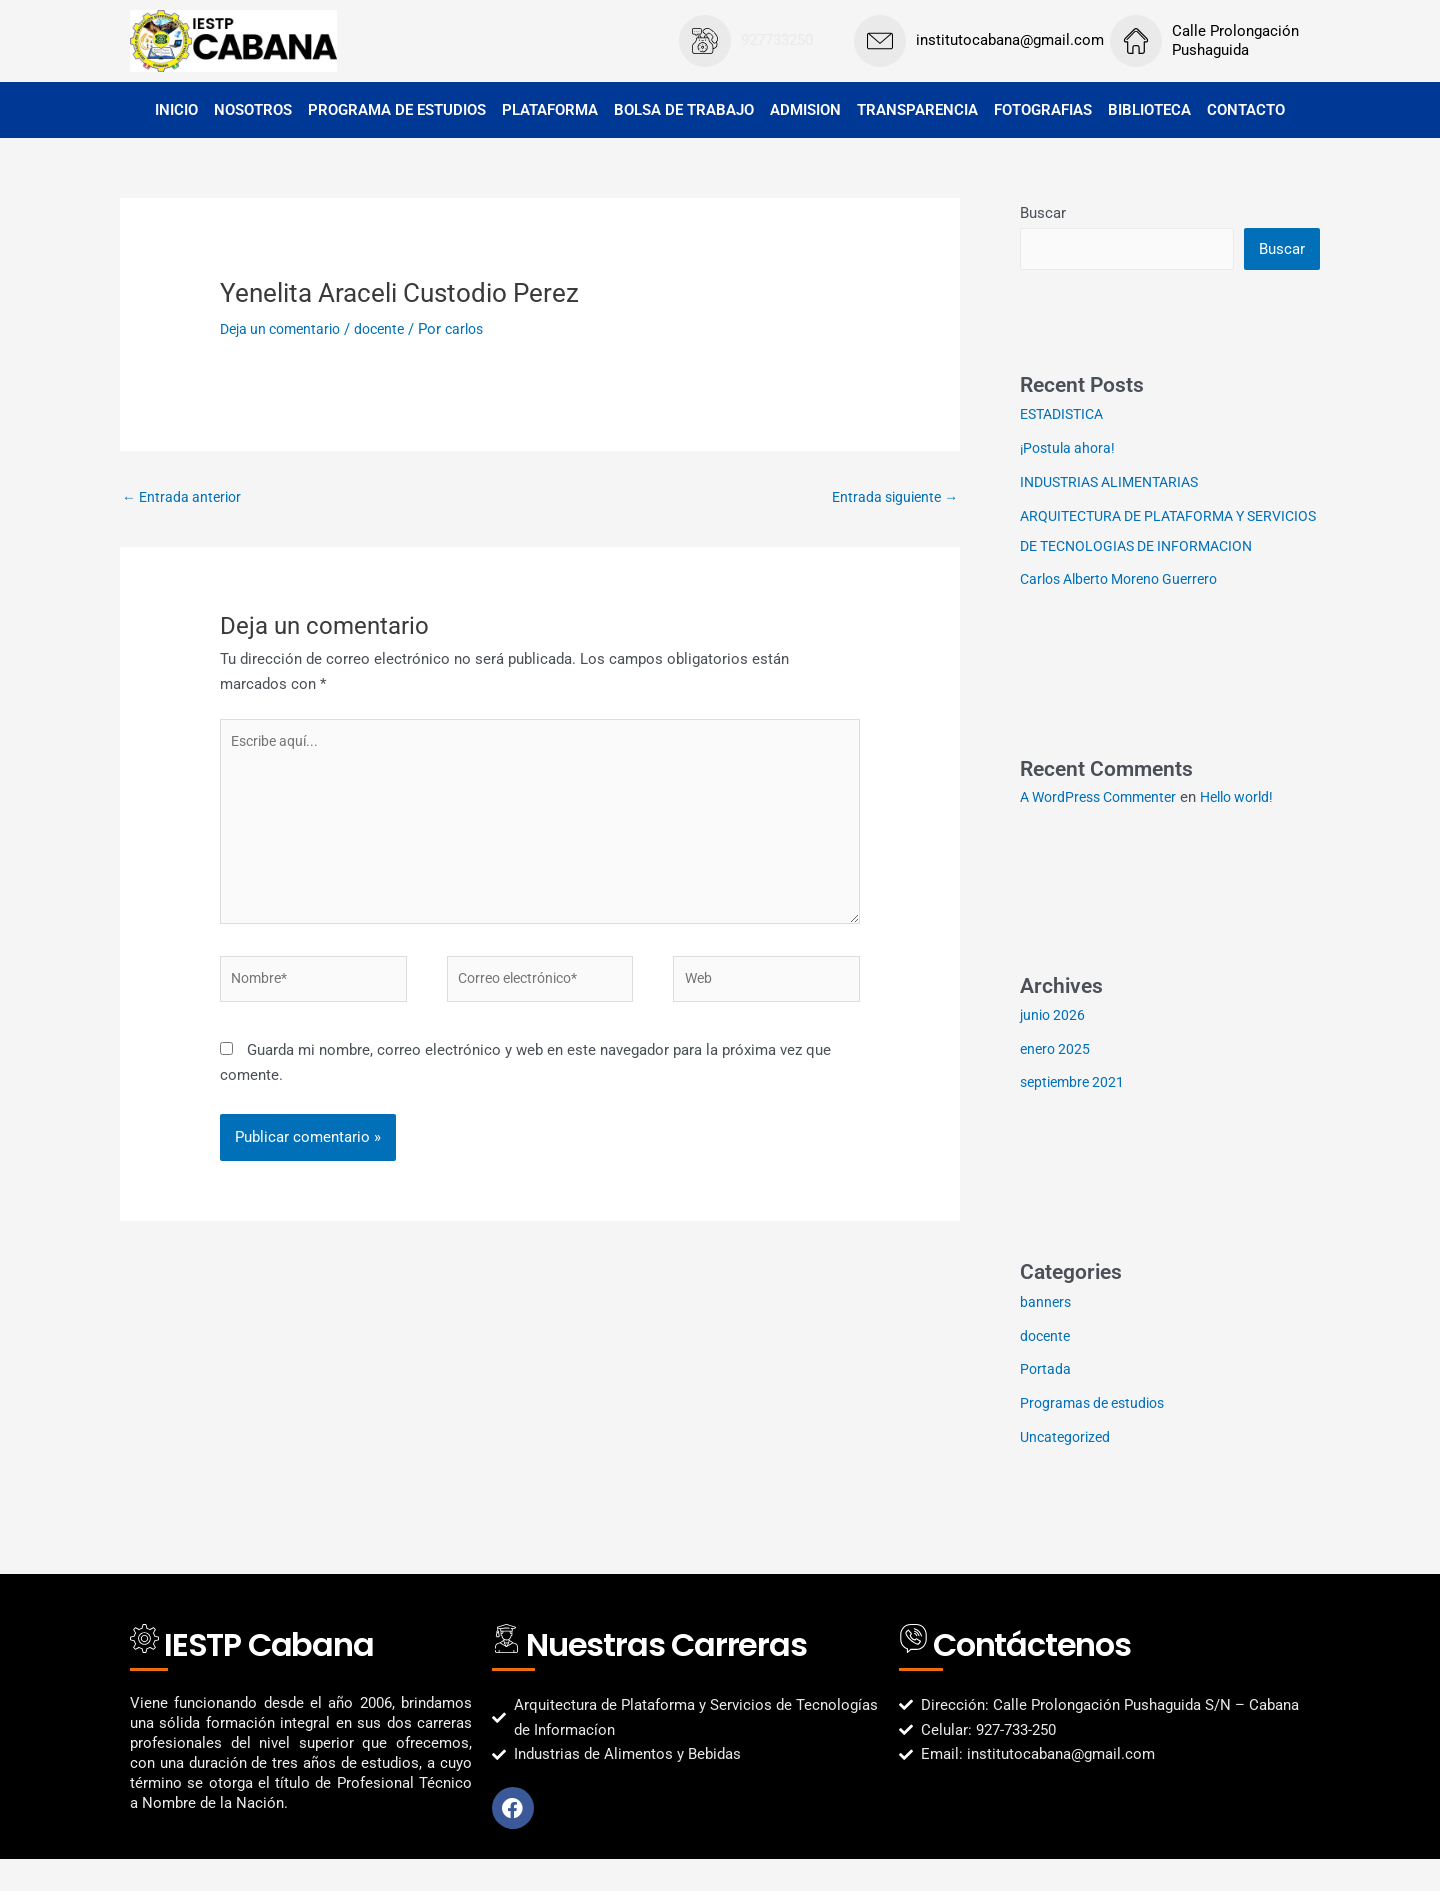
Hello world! (1254, 829)
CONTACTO (1246, 110)
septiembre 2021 (1075, 1114)
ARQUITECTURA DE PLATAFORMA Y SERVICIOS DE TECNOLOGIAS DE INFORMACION (1141, 548)
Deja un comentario (285, 329)
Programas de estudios (1097, 1435)
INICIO (176, 110)
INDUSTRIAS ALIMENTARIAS (1117, 484)
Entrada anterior (185, 498)
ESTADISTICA (1066, 416)
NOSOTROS (253, 110)
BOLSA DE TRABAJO (684, 110)
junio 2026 (1054, 1047)
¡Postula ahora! (1070, 450)
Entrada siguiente (890, 498)
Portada (1046, 1401)
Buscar (1043, 213)
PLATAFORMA (550, 110)
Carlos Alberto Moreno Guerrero (1127, 611)
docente (392, 329)
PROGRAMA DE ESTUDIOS (397, 110)
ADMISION (805, 110)
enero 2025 (1057, 1081)
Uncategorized (1068, 1469)
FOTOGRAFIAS (1043, 110)
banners (1046, 1334)
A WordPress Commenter (1105, 829)
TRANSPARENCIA (917, 110)
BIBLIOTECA (1149, 110)
